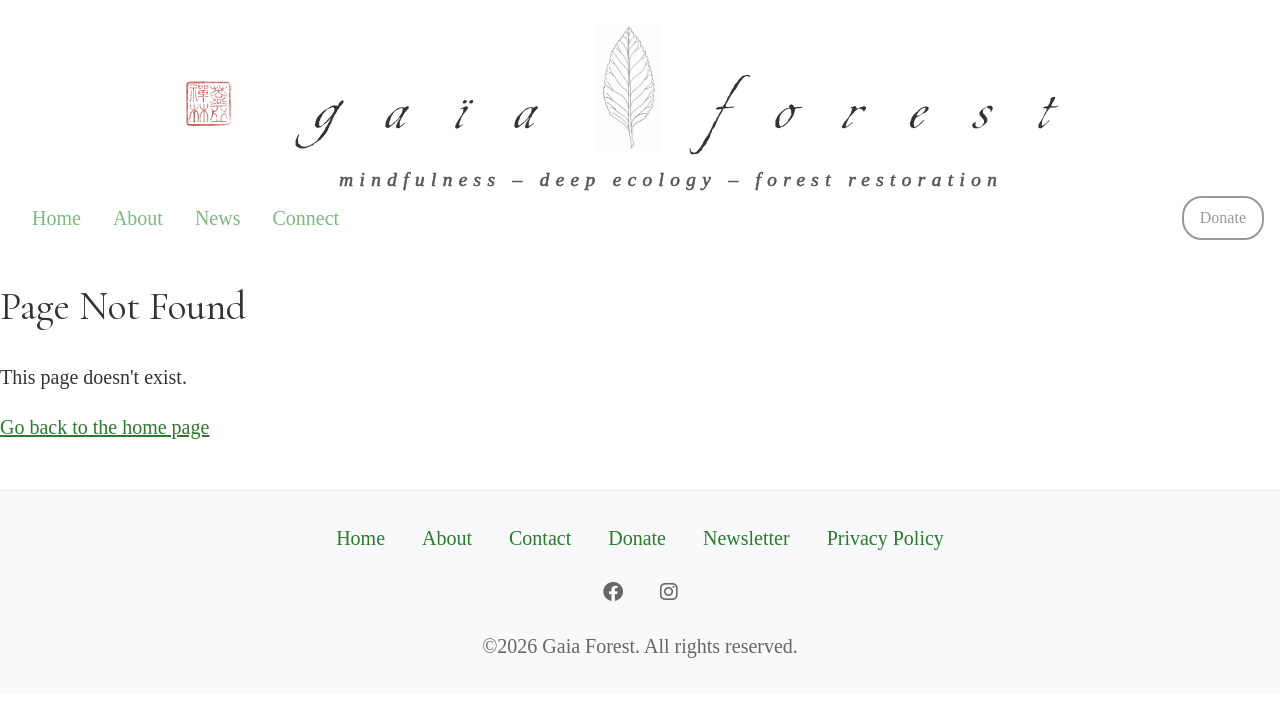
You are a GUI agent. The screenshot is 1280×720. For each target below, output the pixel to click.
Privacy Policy (885, 538)
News (218, 218)
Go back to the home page (104, 427)
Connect (305, 218)
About (138, 218)
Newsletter (746, 538)
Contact (540, 538)
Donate (1223, 217)
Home (56, 218)
